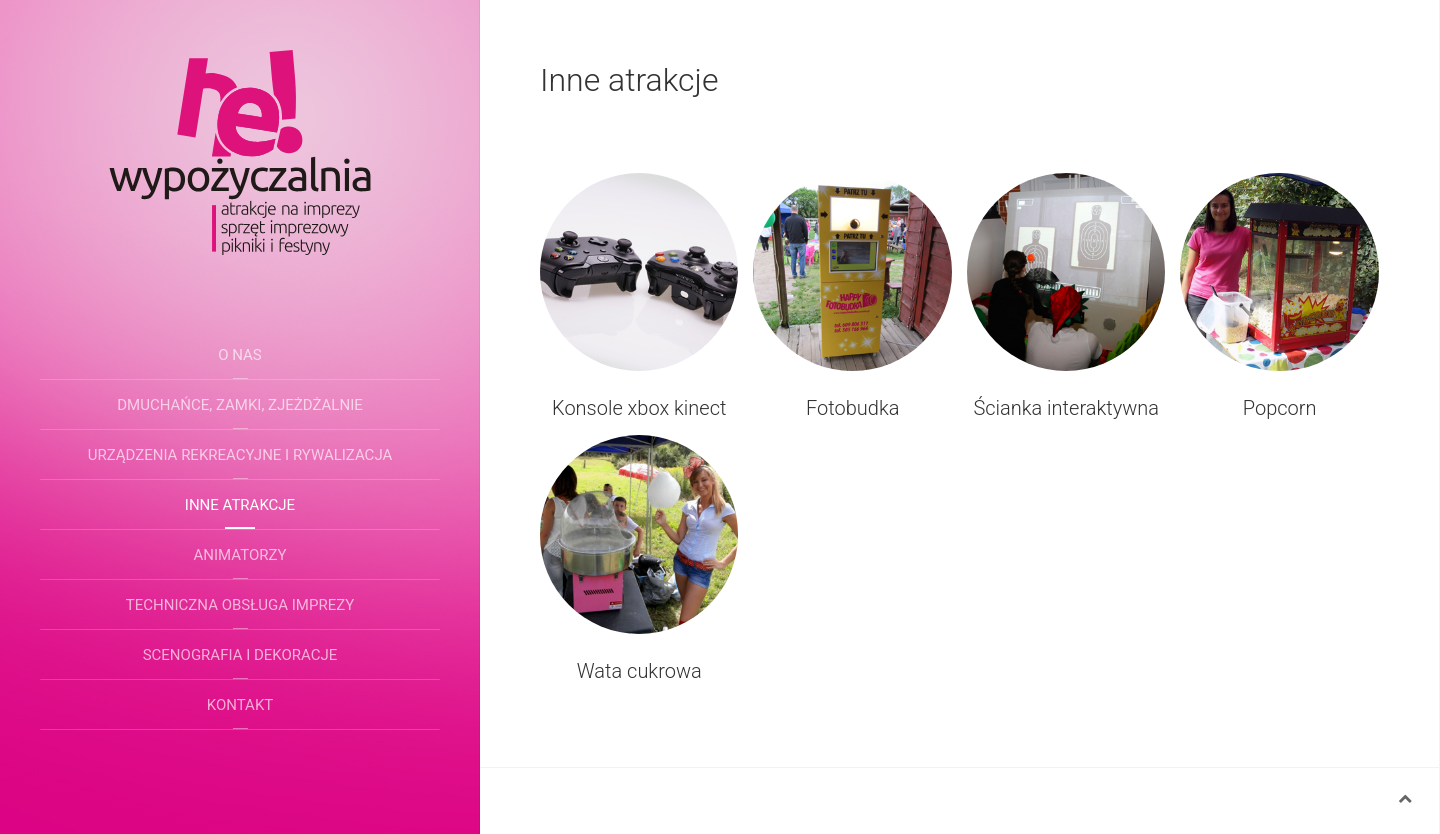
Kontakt (240, 705)
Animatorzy (240, 555)
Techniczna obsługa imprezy (240, 605)
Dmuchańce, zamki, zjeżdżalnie (240, 405)
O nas (240, 355)
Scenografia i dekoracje (240, 655)
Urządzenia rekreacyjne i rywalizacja (240, 455)
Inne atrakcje (240, 505)
